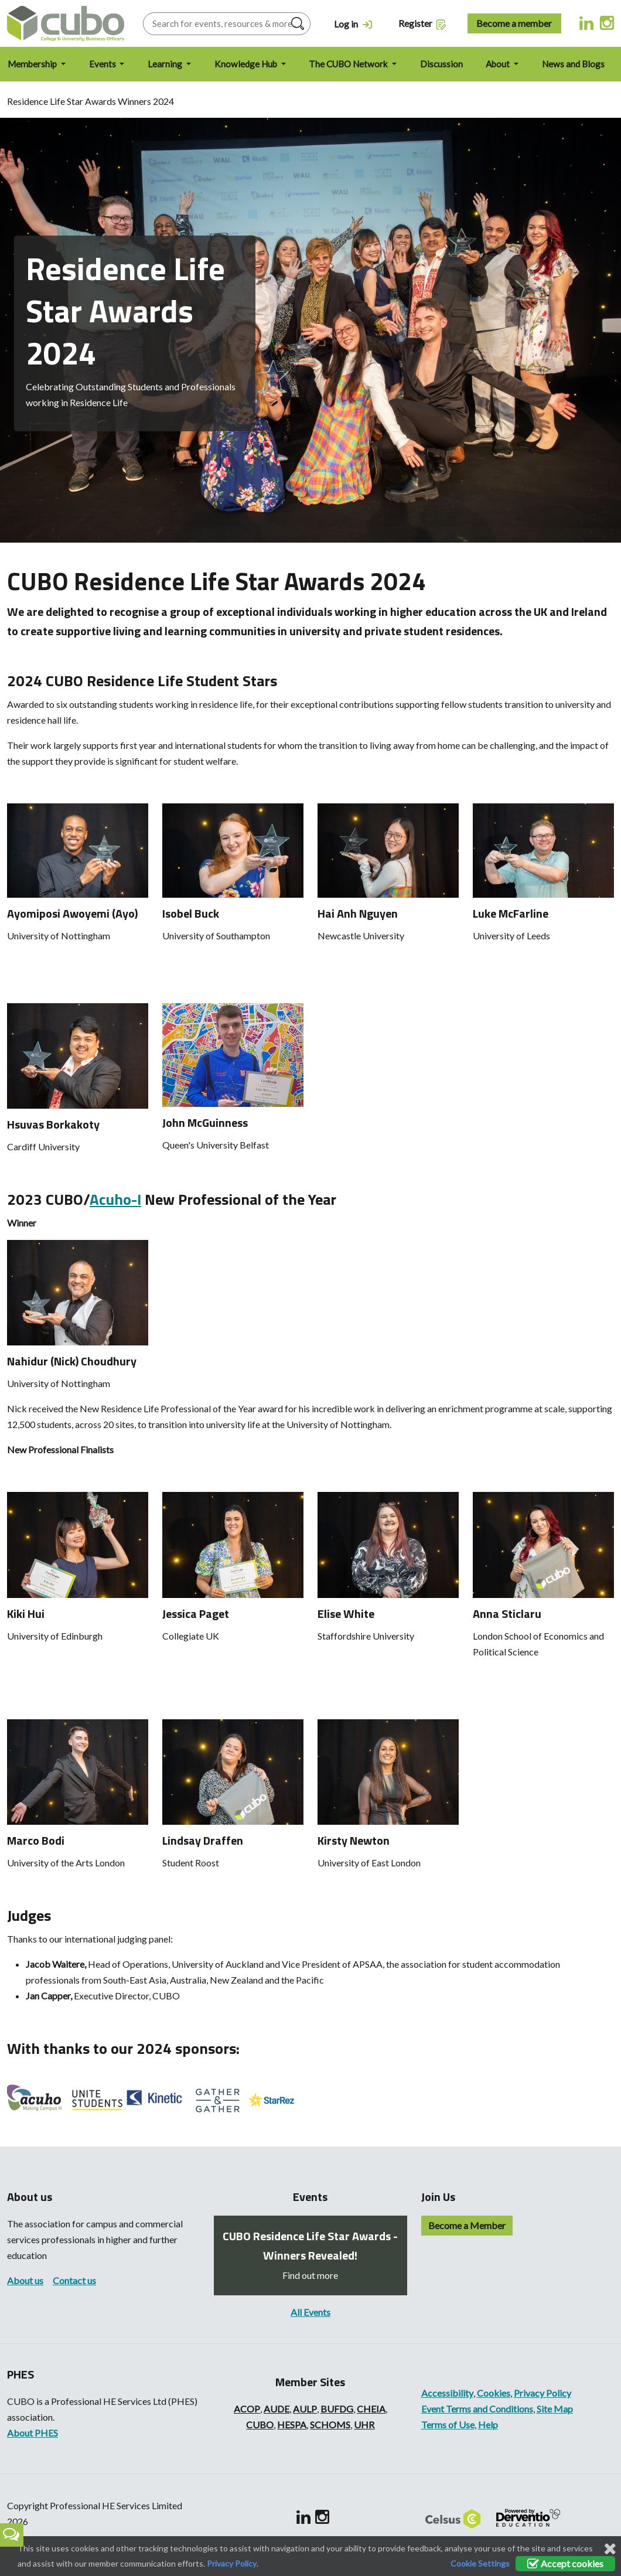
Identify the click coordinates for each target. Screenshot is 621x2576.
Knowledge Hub (246, 64)
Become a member (514, 23)
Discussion (441, 64)
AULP (305, 2408)
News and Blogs (573, 64)
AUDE (276, 2408)
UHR (364, 2424)
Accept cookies (565, 2563)
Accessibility (447, 2392)
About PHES (32, 2432)
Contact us (74, 2280)
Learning (166, 64)
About (498, 64)
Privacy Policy (542, 2392)
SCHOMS (330, 2424)
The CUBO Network (349, 64)
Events (103, 64)
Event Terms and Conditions (477, 2408)
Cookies (493, 2392)
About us (25, 2280)
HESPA (291, 2424)
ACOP (247, 2408)
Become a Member (467, 2225)
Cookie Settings (480, 2563)
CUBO (260, 2424)
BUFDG (336, 2408)
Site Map (555, 2408)
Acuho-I (115, 1199)
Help (488, 2424)
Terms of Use (448, 2424)
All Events (310, 2312)
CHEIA (371, 2408)
